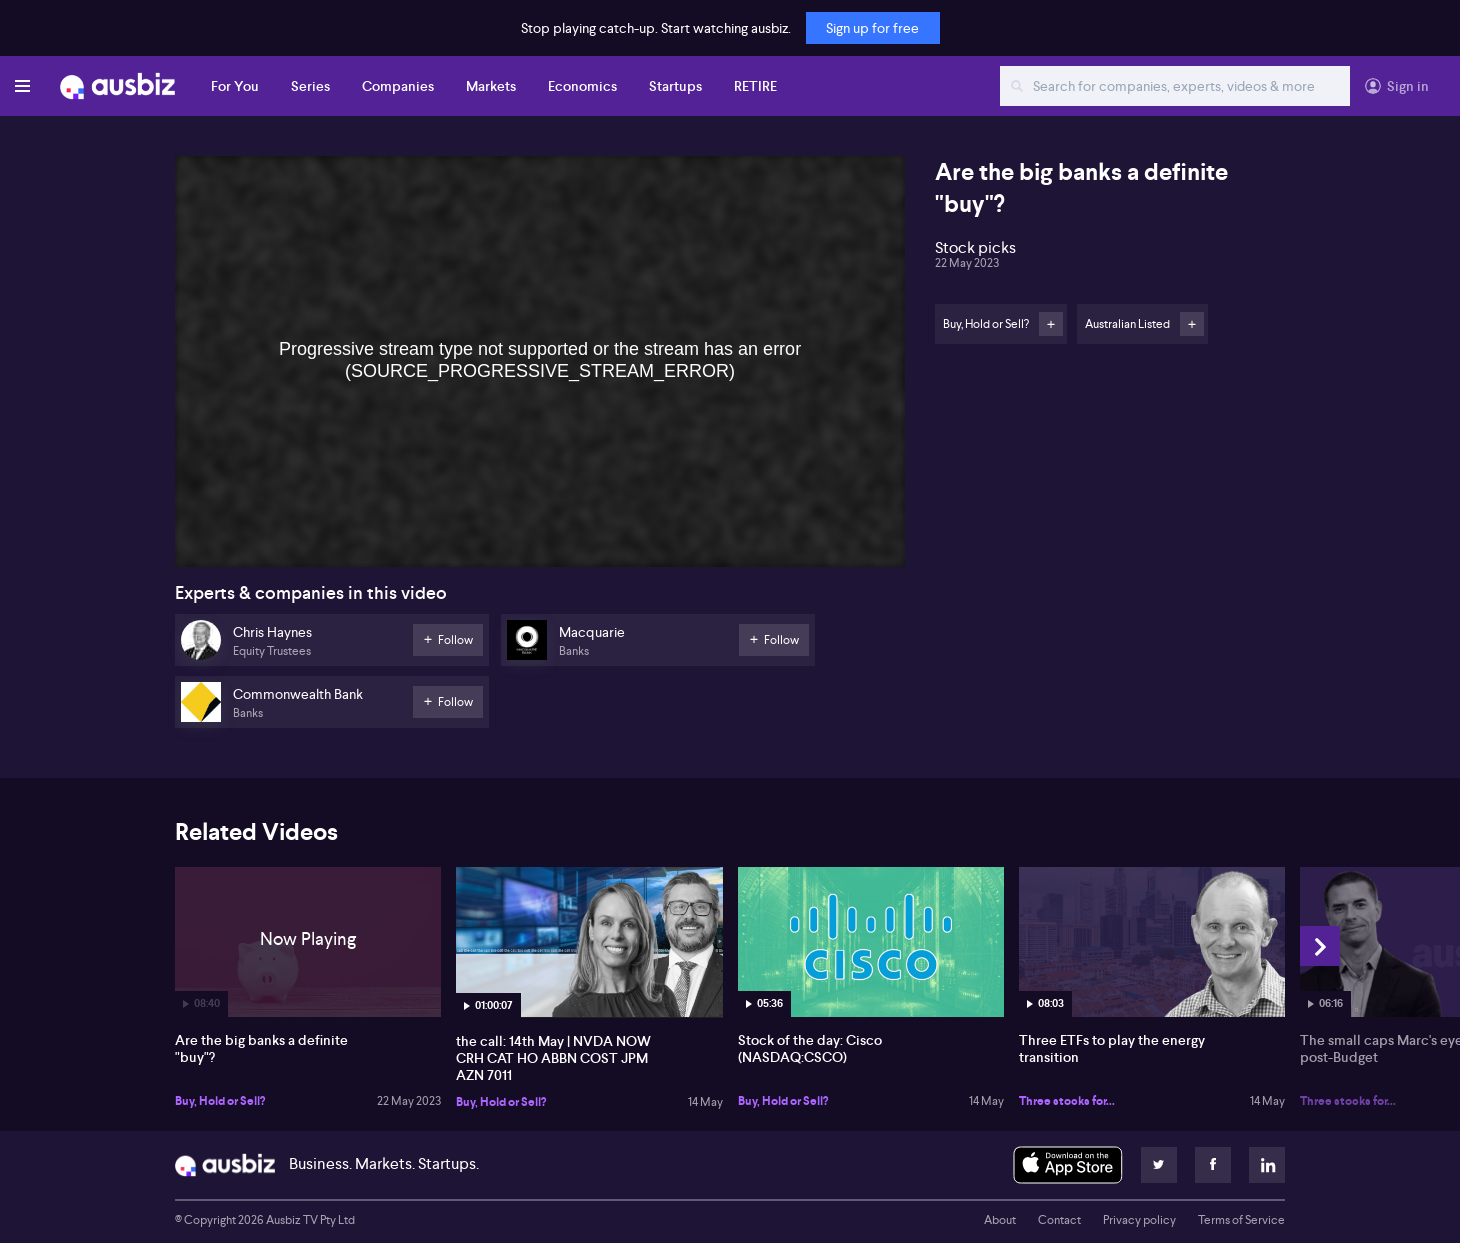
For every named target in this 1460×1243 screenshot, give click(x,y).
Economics (582, 86)
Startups (675, 86)
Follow (1051, 324)
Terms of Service (1241, 1220)
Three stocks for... (1067, 1101)
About (1000, 1220)
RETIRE (755, 86)
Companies (398, 86)
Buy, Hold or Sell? (220, 1101)
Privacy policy (1139, 1220)
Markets (491, 86)
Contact (1059, 1220)
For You (235, 86)
